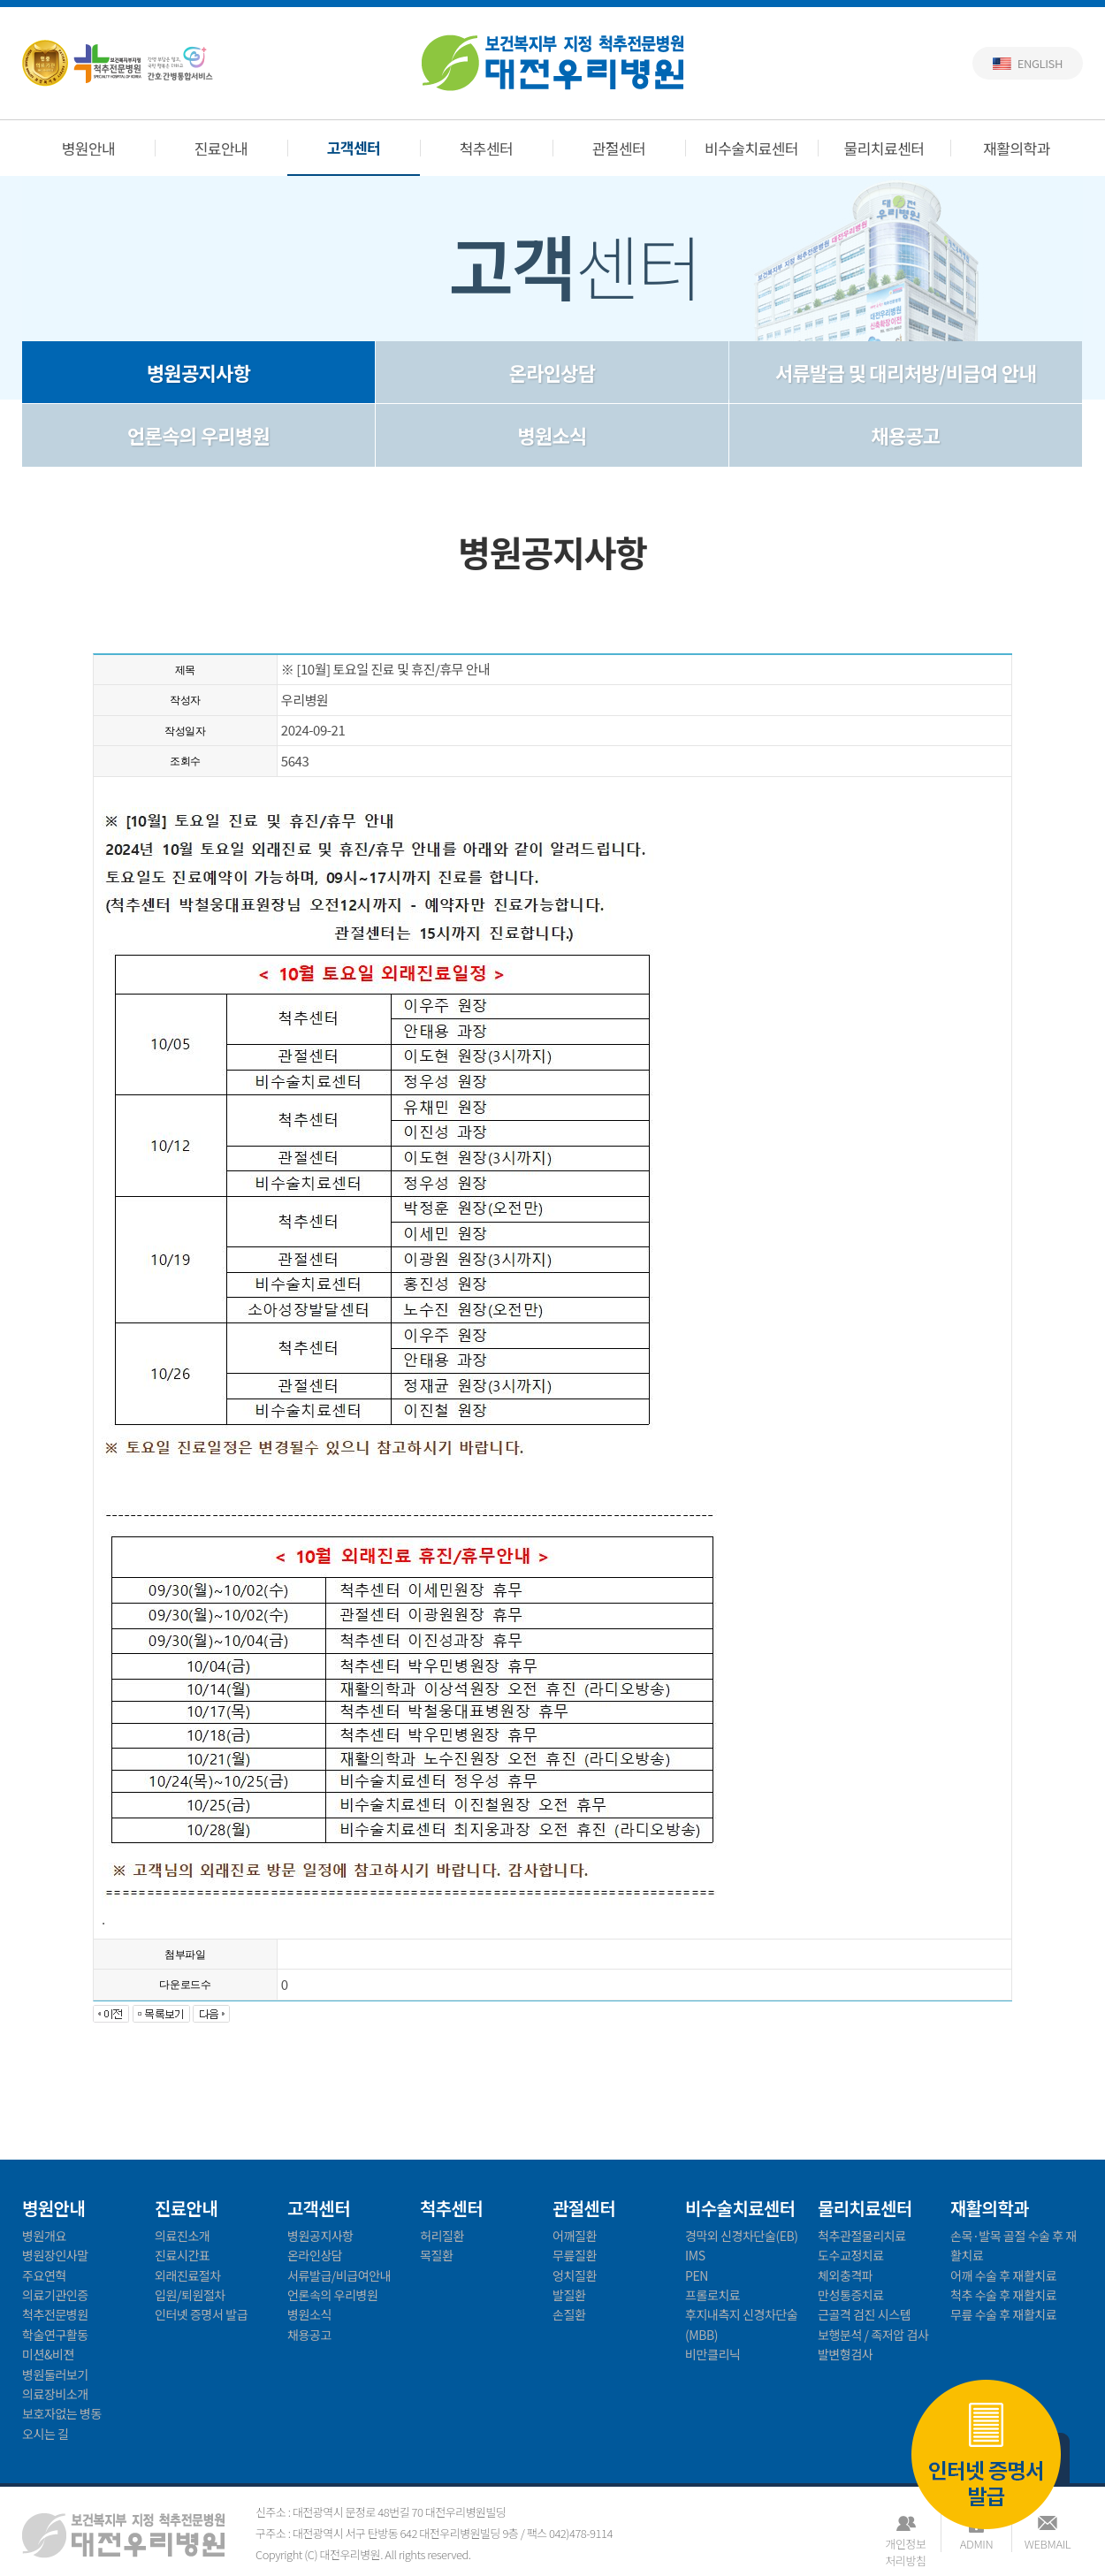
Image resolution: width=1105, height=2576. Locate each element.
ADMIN (976, 2543)
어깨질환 (574, 2235)
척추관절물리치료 (862, 2235)
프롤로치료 (712, 2295)
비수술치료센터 (751, 148)
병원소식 (551, 435)
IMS (695, 2255)
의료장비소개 (55, 2394)
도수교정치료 (851, 2255)
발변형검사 (845, 2354)
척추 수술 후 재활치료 (1003, 2295)
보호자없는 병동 (62, 2413)
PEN (696, 2275)
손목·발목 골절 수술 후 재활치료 (1013, 2245)
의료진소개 (182, 2235)
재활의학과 (1016, 148)
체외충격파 (845, 2275)
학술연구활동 (55, 2335)
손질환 (568, 2314)
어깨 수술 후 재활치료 (1003, 2275)
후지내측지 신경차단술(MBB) (741, 2324)
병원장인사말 (55, 2255)
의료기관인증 (55, 2295)
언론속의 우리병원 (198, 435)
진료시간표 (182, 2255)
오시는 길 (45, 2434)
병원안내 (89, 148)
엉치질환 (574, 2275)
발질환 (568, 2295)
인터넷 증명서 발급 (986, 2456)
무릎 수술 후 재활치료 (1003, 2314)
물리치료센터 (884, 148)
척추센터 (487, 148)
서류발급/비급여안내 (339, 2275)
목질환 (436, 2255)
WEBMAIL (1048, 2543)
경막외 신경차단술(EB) (741, 2235)
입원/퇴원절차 (190, 2295)
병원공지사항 (198, 372)
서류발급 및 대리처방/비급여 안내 (905, 372)
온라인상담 (552, 372)
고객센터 (354, 147)
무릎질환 (574, 2255)
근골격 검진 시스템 (864, 2314)
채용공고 (905, 435)
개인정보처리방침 (905, 2543)
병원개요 (44, 2235)
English (1040, 63)
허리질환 (442, 2235)
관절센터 (619, 148)
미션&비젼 (48, 2354)
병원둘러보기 (55, 2374)
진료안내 (221, 148)
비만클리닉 (712, 2354)
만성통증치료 (851, 2295)
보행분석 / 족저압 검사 (873, 2335)
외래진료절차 (188, 2275)
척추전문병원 (55, 2314)
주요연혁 (44, 2275)
